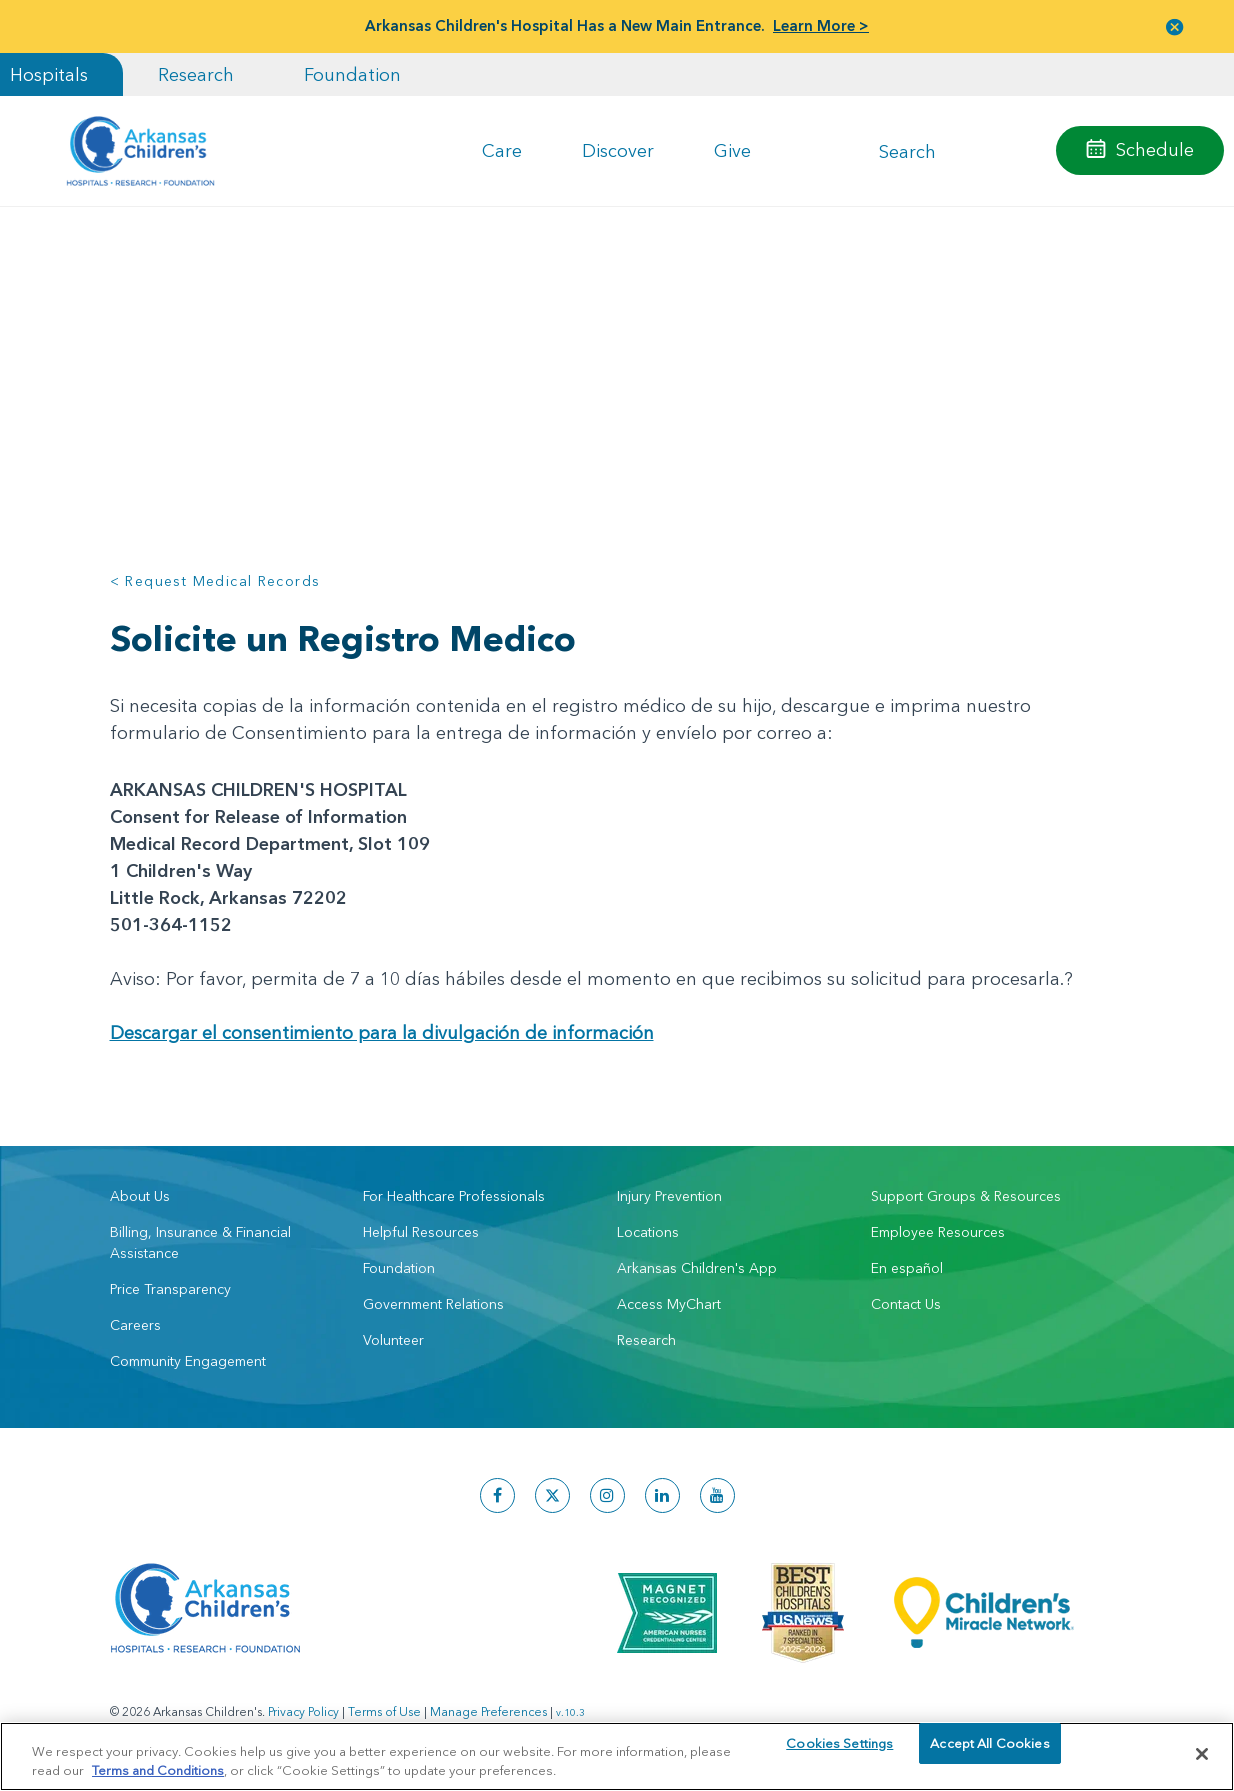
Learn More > (821, 25)
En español (907, 1268)
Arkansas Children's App (697, 1268)
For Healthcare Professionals (454, 1196)
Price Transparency (170, 1289)
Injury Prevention (669, 1196)
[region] (617, 1755)
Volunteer (393, 1340)
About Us (140, 1196)
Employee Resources (938, 1232)
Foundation (352, 74)
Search (907, 150)
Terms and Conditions (158, 1769)
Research (196, 74)
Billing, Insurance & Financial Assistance (200, 1242)
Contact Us (906, 1304)
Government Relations (433, 1304)
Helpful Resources (421, 1232)
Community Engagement (188, 1361)
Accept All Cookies (989, 1753)
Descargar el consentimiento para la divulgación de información (382, 1032)
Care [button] (502, 150)
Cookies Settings (839, 1753)
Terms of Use (384, 1711)
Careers (135, 1325)
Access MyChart (669, 1304)
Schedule (1155, 149)
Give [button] (732, 150)
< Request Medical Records (215, 581)
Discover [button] (618, 150)
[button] (1175, 26)
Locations (648, 1232)
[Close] (1202, 1754)
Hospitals (49, 74)
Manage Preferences (488, 1711)
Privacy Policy (303, 1711)
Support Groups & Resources (966, 1196)
